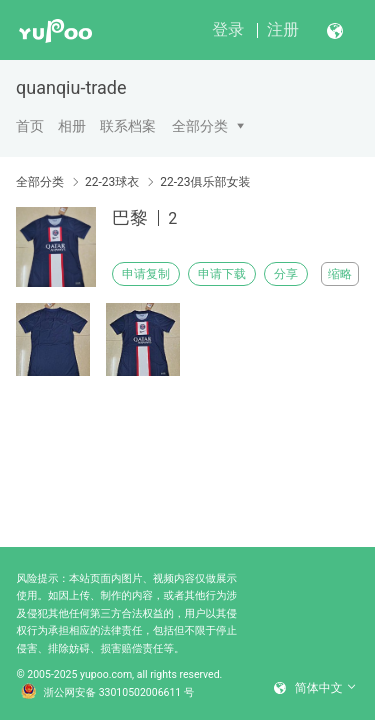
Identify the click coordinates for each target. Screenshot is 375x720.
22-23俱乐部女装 (205, 182)
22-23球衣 (112, 182)
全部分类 (200, 126)
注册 (283, 29)
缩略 (340, 274)
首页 (30, 126)
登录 (228, 29)
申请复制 (146, 274)
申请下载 (222, 274)
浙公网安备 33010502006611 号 (108, 693)
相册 (72, 126)
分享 (286, 274)
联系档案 (128, 126)
